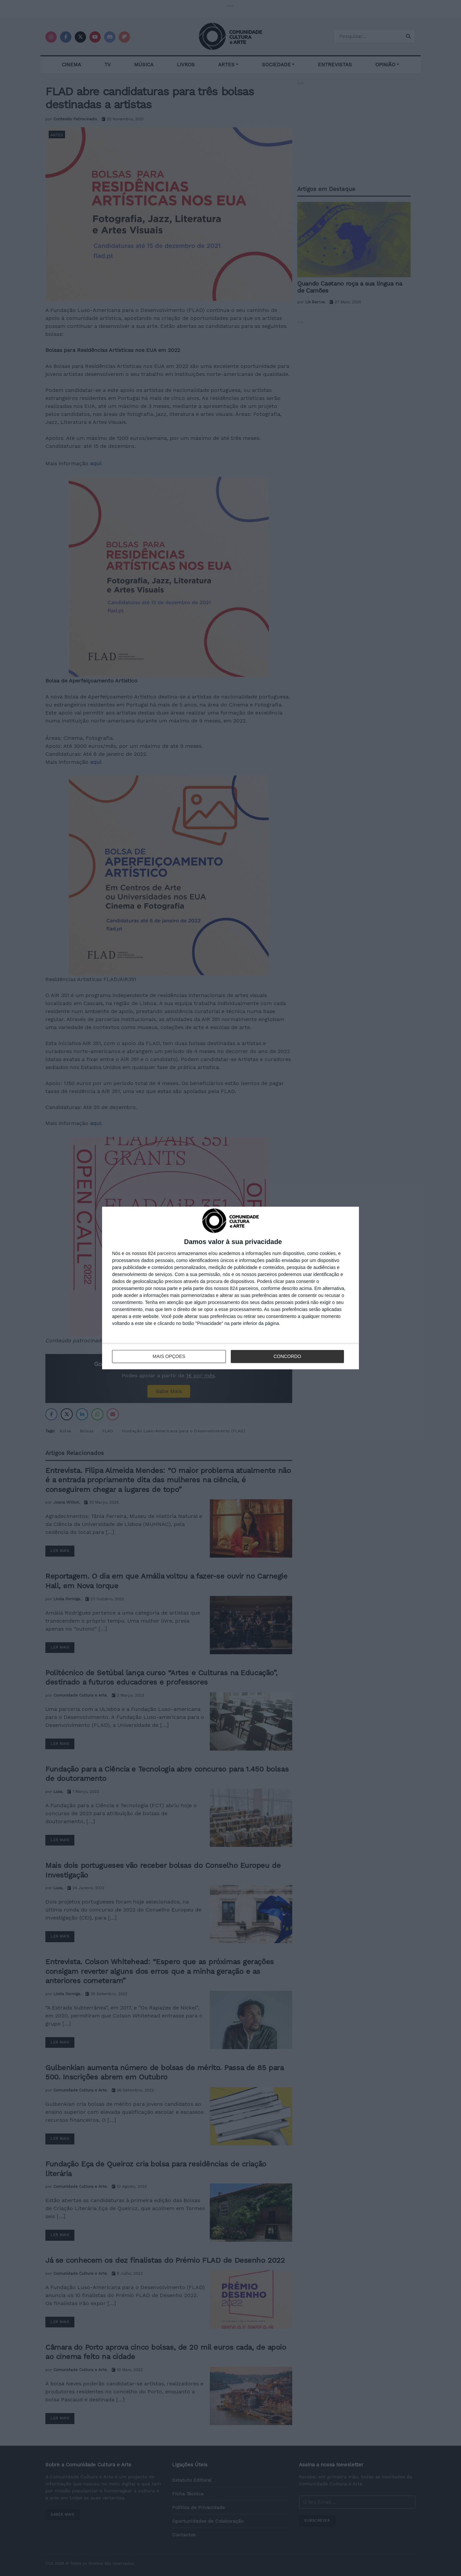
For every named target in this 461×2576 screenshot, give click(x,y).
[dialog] (230, 1288)
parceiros (166, 1253)
